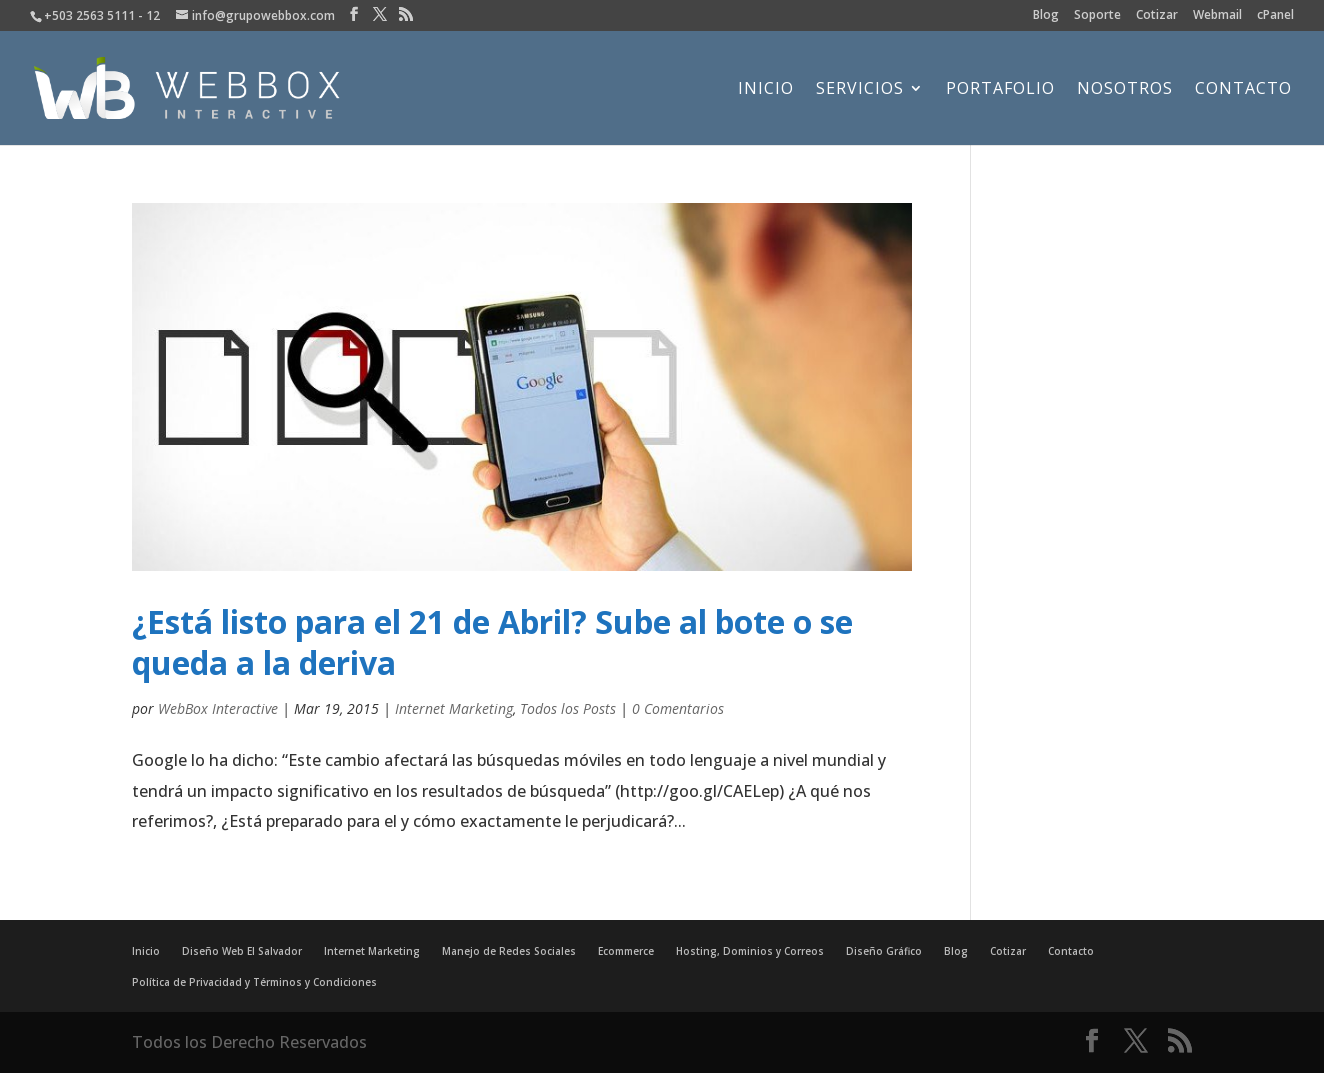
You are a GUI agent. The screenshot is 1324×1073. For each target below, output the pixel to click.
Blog (1046, 16)
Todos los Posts (568, 708)
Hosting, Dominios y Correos (750, 951)
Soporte (1097, 16)
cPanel (1275, 16)
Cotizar (1157, 16)
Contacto (1243, 90)
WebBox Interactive (218, 708)
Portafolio (1000, 90)
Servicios (860, 90)
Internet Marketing (454, 708)
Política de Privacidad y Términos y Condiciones (254, 982)
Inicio (766, 90)
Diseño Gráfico (884, 951)
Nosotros (1125, 90)
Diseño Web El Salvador (242, 951)
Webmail (1217, 16)
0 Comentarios (678, 708)
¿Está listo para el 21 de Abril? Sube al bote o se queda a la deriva (492, 642)
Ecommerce (626, 951)
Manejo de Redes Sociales (509, 951)
